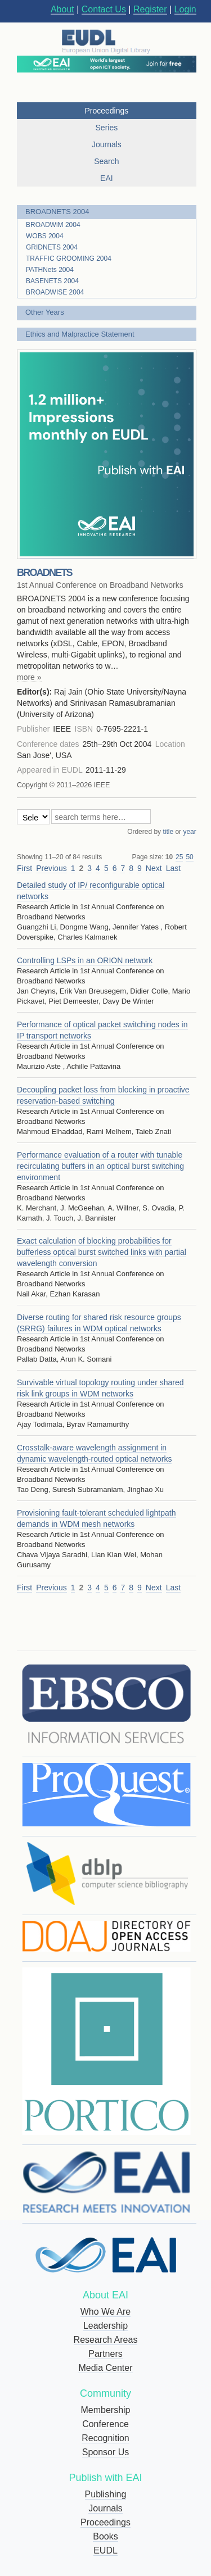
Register (150, 9)
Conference (105, 2424)
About (62, 9)
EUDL (105, 2550)
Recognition (105, 2438)
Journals (105, 2508)
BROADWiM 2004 (53, 225)
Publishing (106, 2494)
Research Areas (106, 2339)
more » (29, 677)
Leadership (105, 2325)
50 (189, 857)
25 (179, 857)
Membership (105, 2410)
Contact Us (104, 9)
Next (154, 868)
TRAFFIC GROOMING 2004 (68, 258)
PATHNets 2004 (50, 270)
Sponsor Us (105, 2452)
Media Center (105, 2368)
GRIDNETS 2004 (52, 247)
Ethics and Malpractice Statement (79, 334)
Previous (51, 868)
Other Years (44, 312)
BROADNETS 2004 (57, 211)
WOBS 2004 (45, 236)
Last (173, 868)
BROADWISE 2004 (55, 292)
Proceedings (105, 2522)
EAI (106, 178)
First (24, 868)
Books (105, 2536)
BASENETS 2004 (52, 281)
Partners (105, 2354)
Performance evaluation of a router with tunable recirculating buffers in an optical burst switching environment (100, 1166)
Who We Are (105, 2311)
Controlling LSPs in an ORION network (84, 960)
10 (169, 857)
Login (185, 9)
